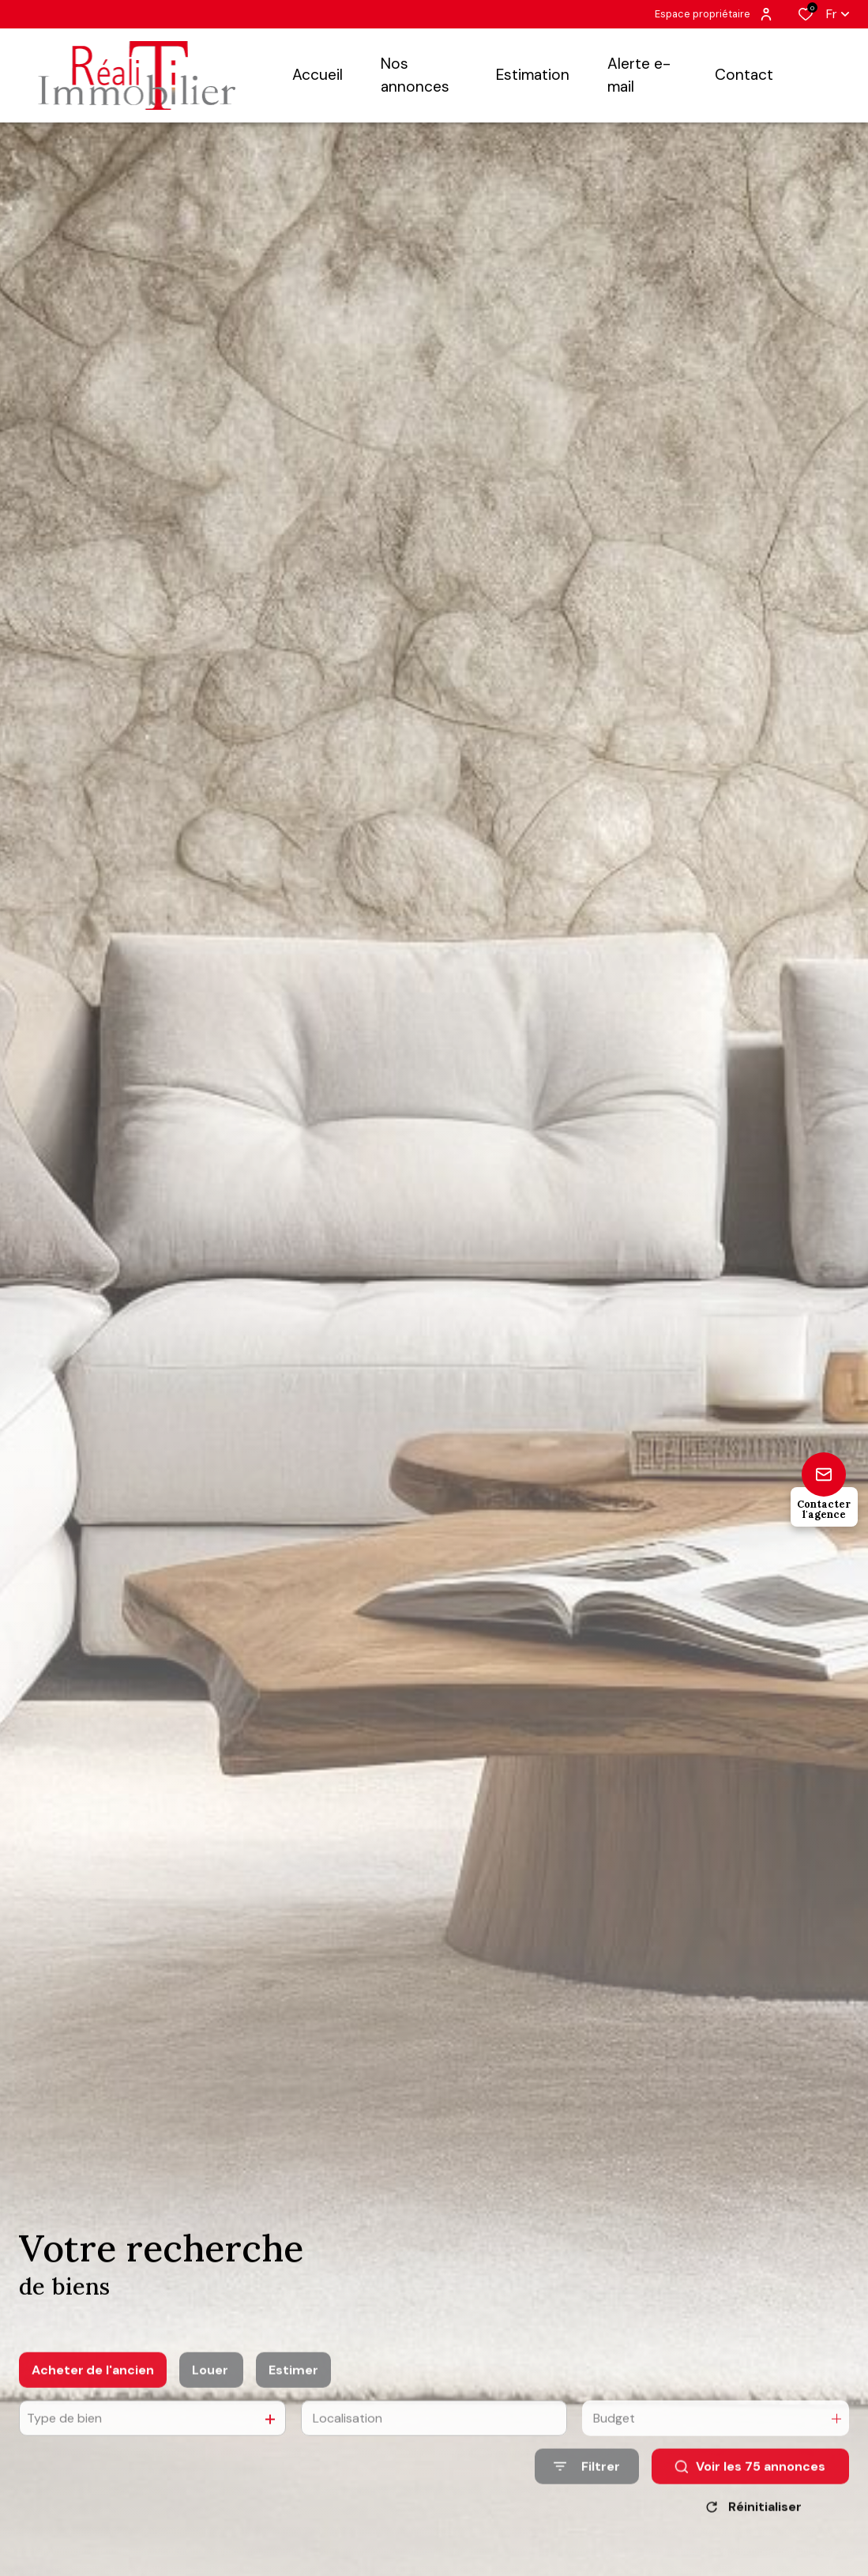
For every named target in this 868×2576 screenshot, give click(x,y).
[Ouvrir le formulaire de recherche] (587, 2515)
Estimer (293, 2418)
